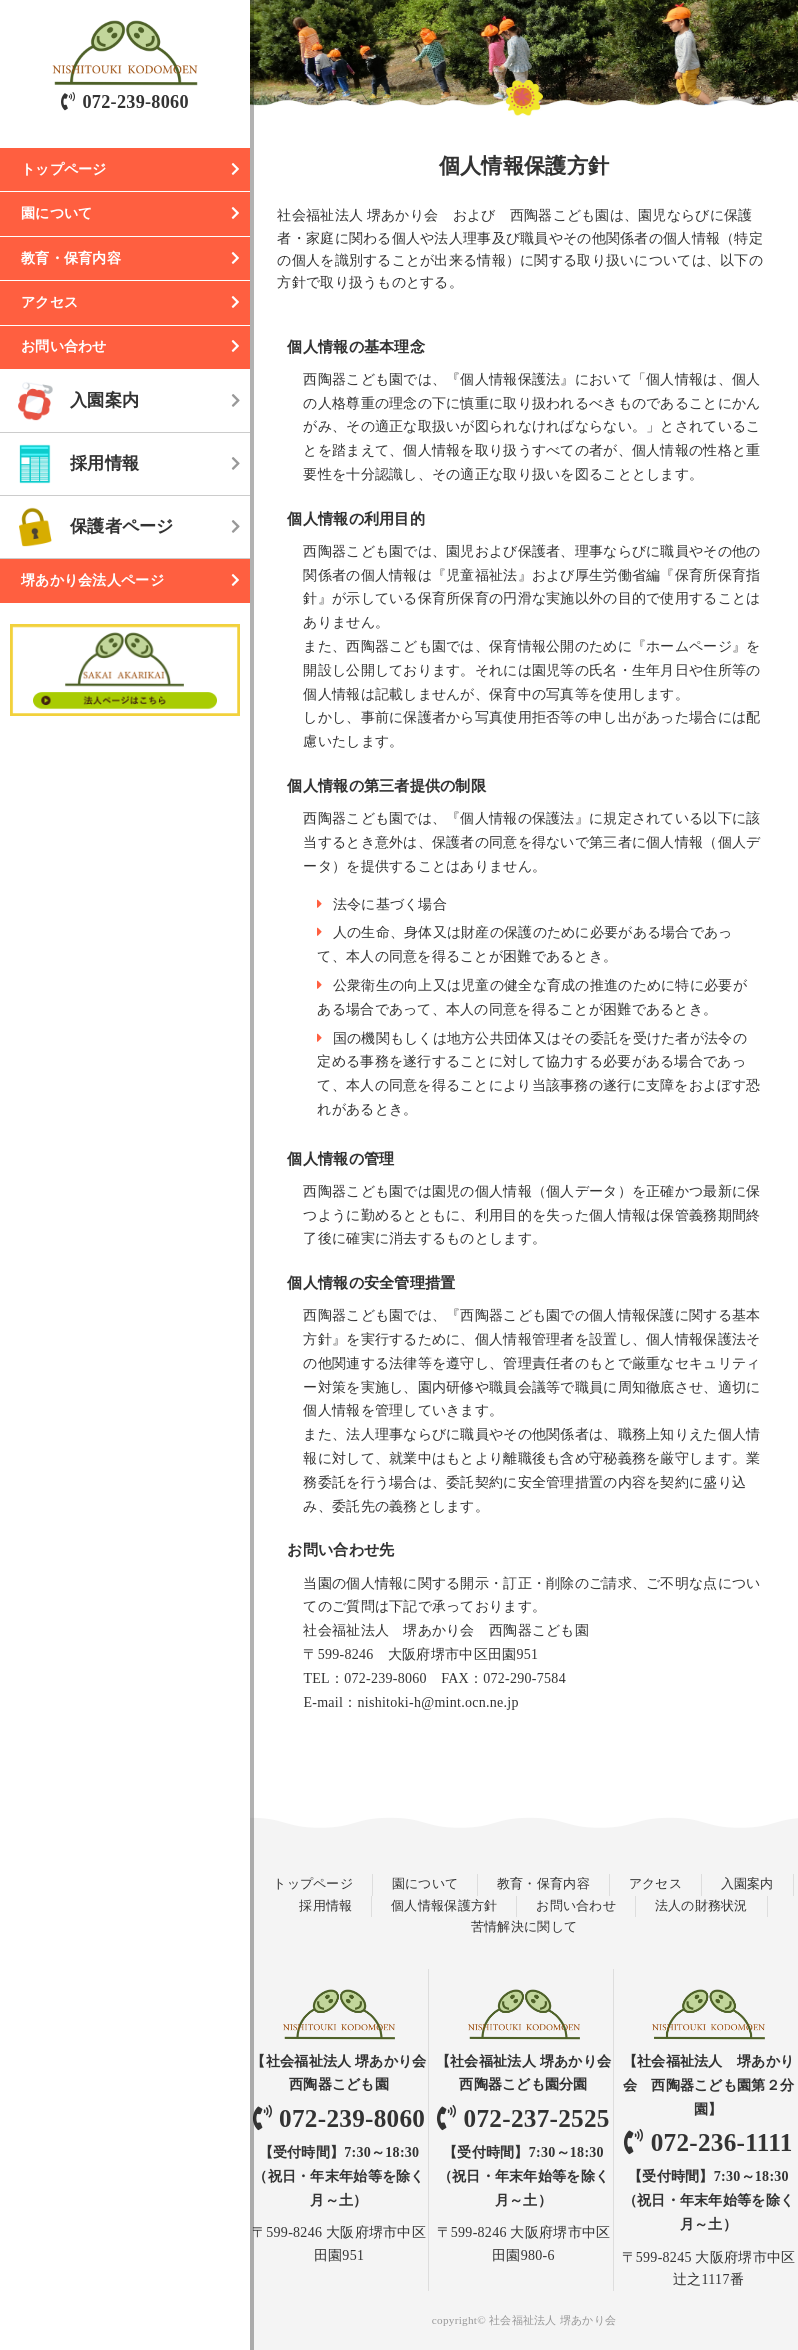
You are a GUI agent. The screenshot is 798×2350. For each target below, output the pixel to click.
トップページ (64, 169)
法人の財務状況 (701, 1906)
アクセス (49, 302)
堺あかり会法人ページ (92, 580)
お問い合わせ (64, 346)
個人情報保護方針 (444, 1906)
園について (56, 213)
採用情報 (104, 463)
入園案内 (104, 400)
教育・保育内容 (71, 258)
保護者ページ (122, 526)
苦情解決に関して (524, 1927)
